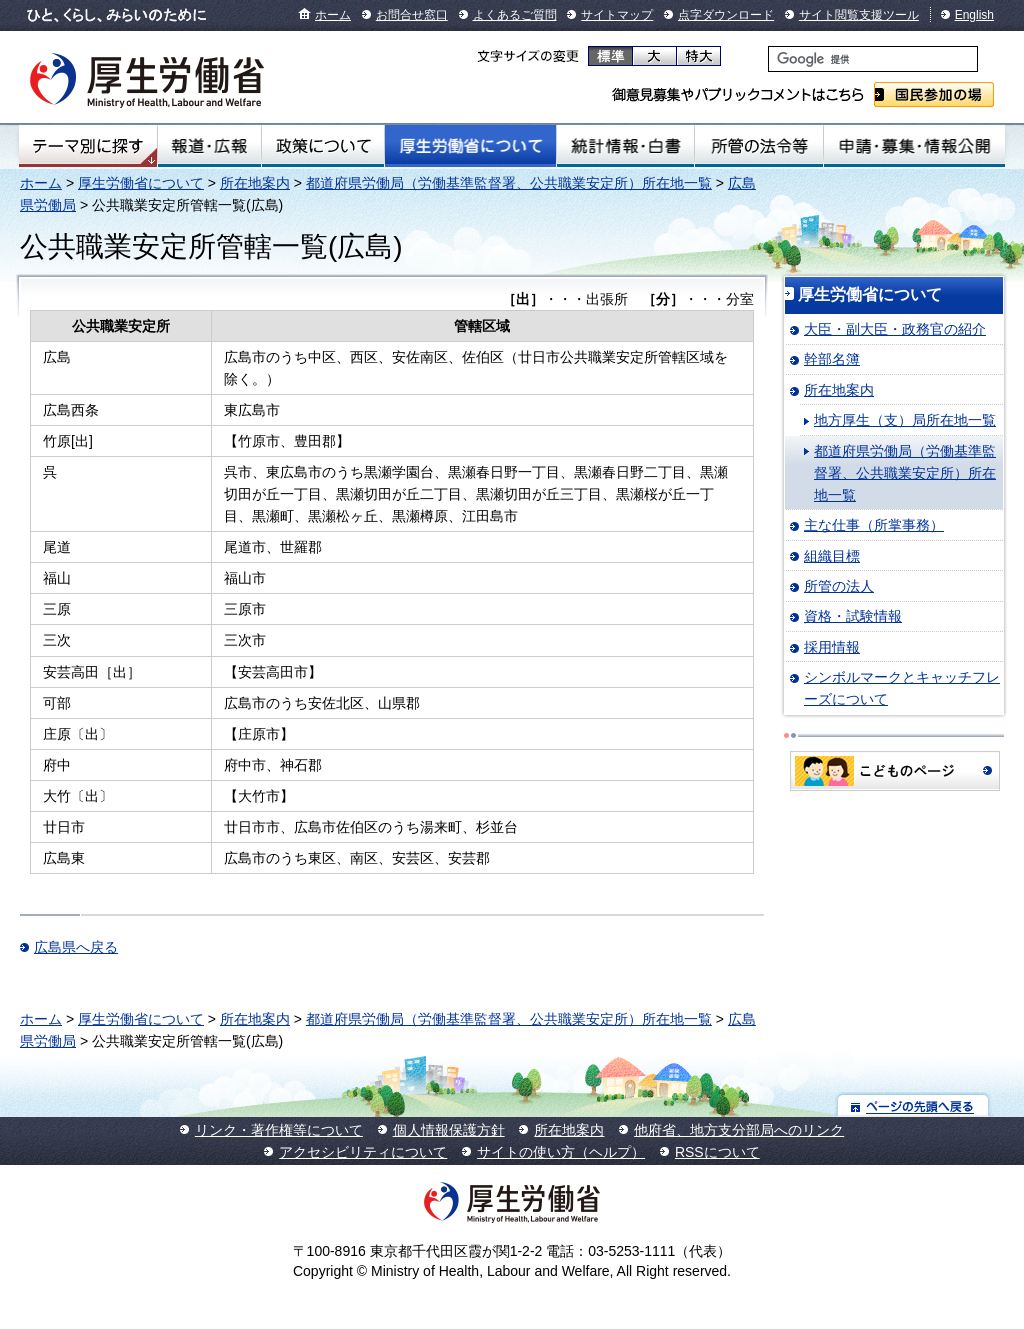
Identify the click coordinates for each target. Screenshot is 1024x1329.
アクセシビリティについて (363, 1152)
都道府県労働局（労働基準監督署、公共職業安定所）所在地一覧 (509, 183)
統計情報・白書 (625, 146)
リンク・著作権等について (279, 1130)
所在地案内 (255, 183)
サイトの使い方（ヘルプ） (561, 1152)
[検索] (873, 59)
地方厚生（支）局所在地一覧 (905, 420)
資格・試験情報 (853, 616)
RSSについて (717, 1152)
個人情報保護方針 (449, 1130)
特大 (698, 56)
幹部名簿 (832, 359)
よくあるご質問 (515, 15)
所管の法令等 (758, 146)
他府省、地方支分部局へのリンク (739, 1130)
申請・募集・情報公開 (914, 146)
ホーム (333, 15)
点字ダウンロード (726, 15)
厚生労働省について (471, 146)
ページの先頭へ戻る (913, 1105)
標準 (610, 56)
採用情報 (832, 647)
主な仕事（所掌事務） (874, 525)
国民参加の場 (934, 94)
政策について (323, 146)
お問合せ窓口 (412, 15)
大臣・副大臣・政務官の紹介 (895, 329)
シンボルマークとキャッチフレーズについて (902, 688)
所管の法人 (839, 586)
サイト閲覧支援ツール (859, 15)
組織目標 (832, 556)
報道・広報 (209, 146)
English (974, 15)
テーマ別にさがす (88, 146)
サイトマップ (617, 15)
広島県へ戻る (76, 947)
